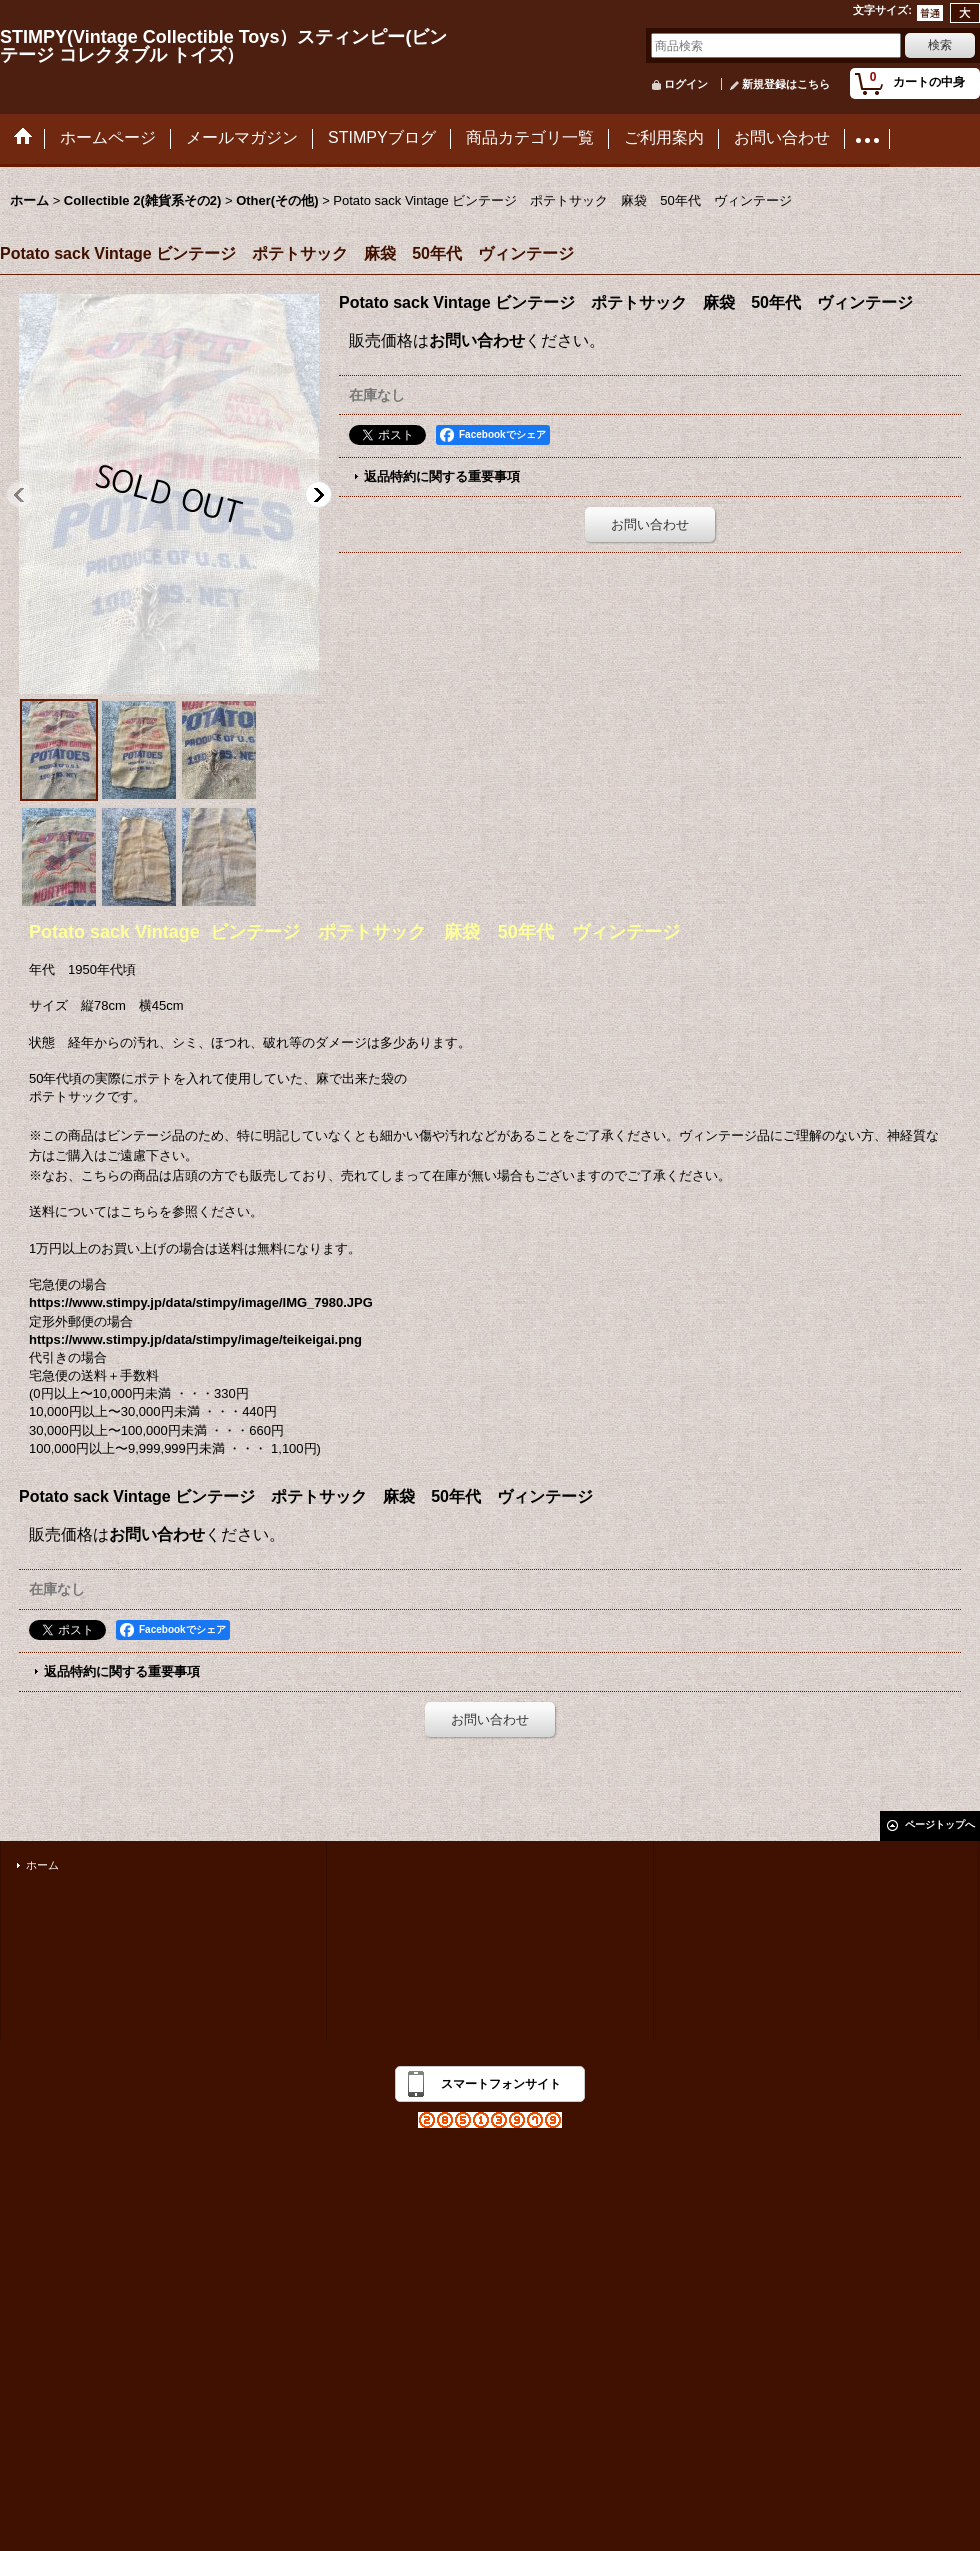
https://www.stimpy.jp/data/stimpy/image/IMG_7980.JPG (201, 1302)
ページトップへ (940, 1824)
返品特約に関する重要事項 (442, 476)
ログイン (686, 84)
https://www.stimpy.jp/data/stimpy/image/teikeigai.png (195, 1339)
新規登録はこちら (786, 84)
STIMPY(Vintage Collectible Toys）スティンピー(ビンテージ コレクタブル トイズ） (223, 46)
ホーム (42, 1865)
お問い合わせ (477, 340)
